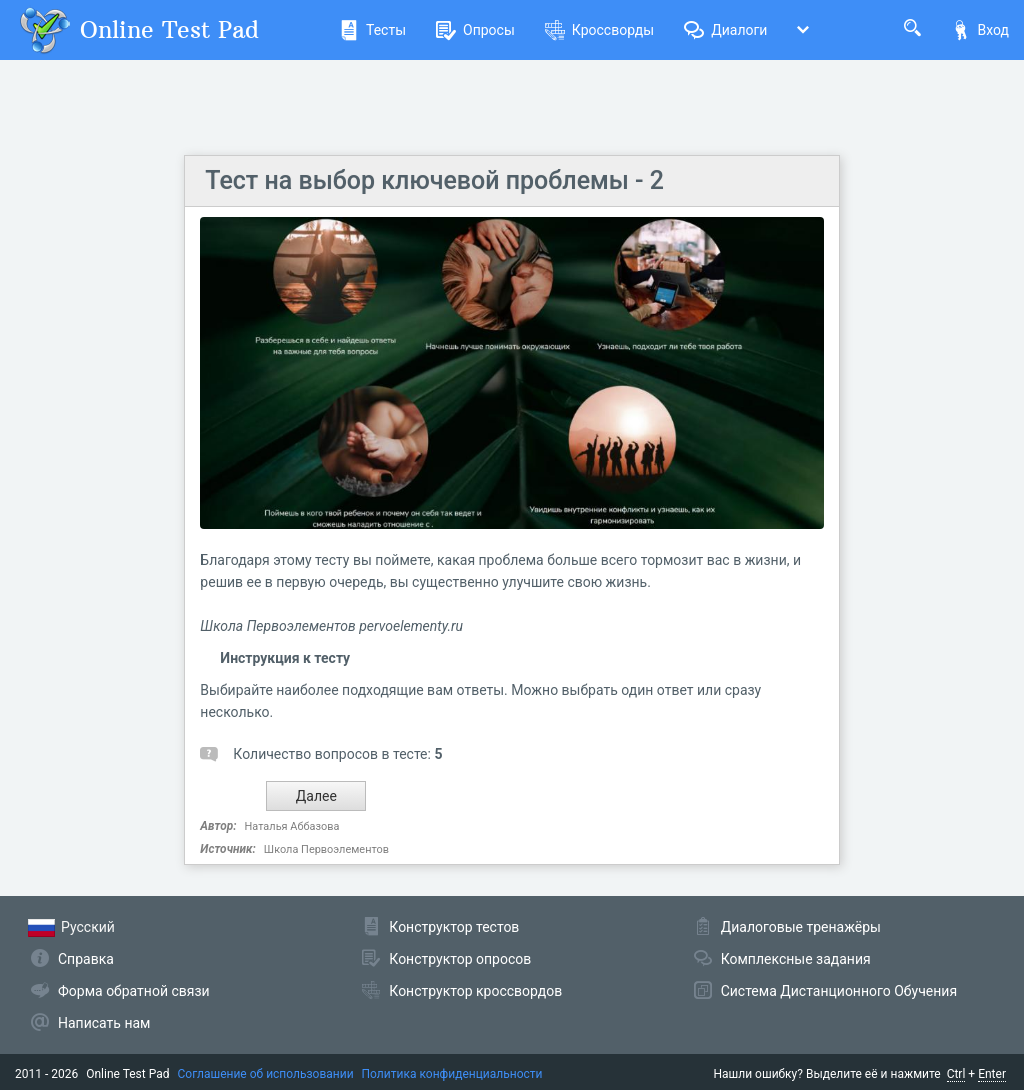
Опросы (475, 30)
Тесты (372, 30)
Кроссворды (599, 30)
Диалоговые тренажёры (801, 927)
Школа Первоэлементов (326, 849)
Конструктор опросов (460, 959)
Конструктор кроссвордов (475, 991)
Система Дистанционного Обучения (839, 991)
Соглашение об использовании (266, 1074)
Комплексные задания (796, 959)
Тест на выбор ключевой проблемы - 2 (434, 180)
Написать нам (104, 1023)
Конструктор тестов (454, 927)
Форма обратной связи (134, 991)
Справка (86, 959)
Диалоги (725, 30)
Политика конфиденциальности (452, 1074)
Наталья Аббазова (292, 826)
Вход (980, 30)
